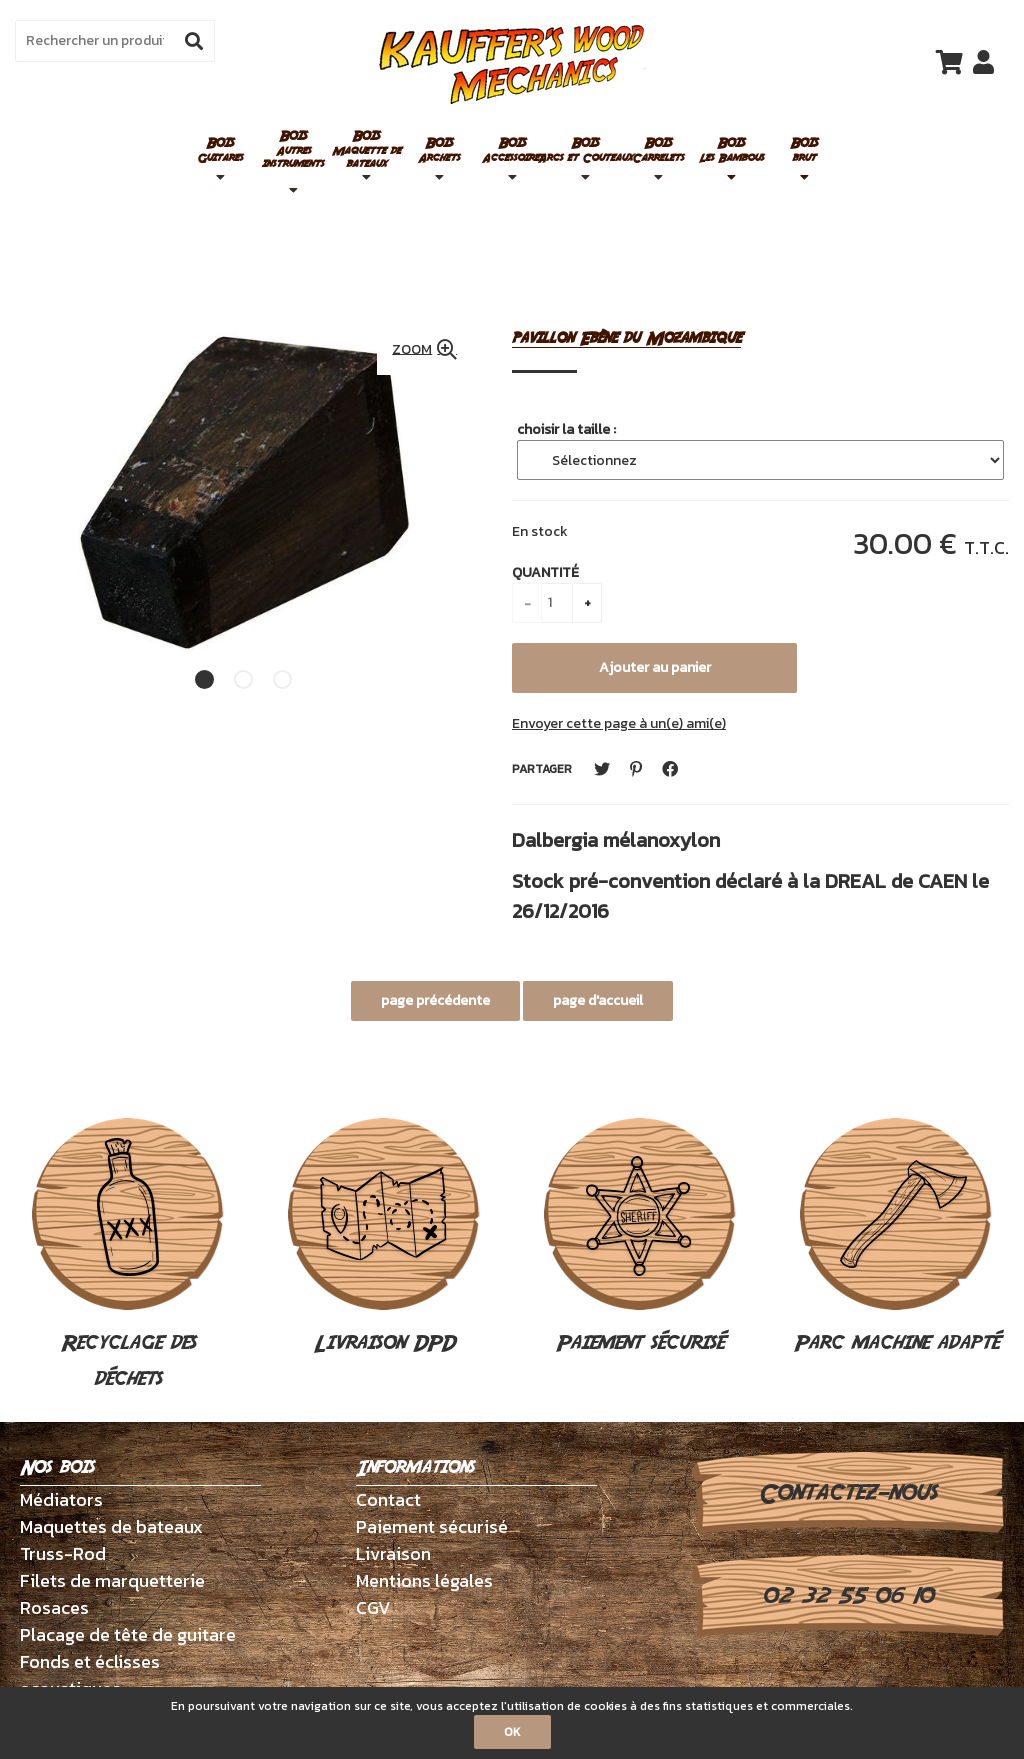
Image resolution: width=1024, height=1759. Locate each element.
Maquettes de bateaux (111, 1526)
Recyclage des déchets (128, 1256)
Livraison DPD (384, 1238)
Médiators (61, 1499)
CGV (373, 1607)
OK (512, 1732)
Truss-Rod (63, 1553)
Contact (388, 1499)
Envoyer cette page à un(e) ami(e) (619, 723)
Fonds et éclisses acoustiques (90, 1675)
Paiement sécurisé (640, 1238)
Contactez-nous (847, 1493)
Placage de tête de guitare (128, 1634)
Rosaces (54, 1607)
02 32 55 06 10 (847, 1596)
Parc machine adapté (896, 1238)
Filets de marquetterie (112, 1580)
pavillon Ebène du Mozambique (626, 338)
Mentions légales (424, 1580)
